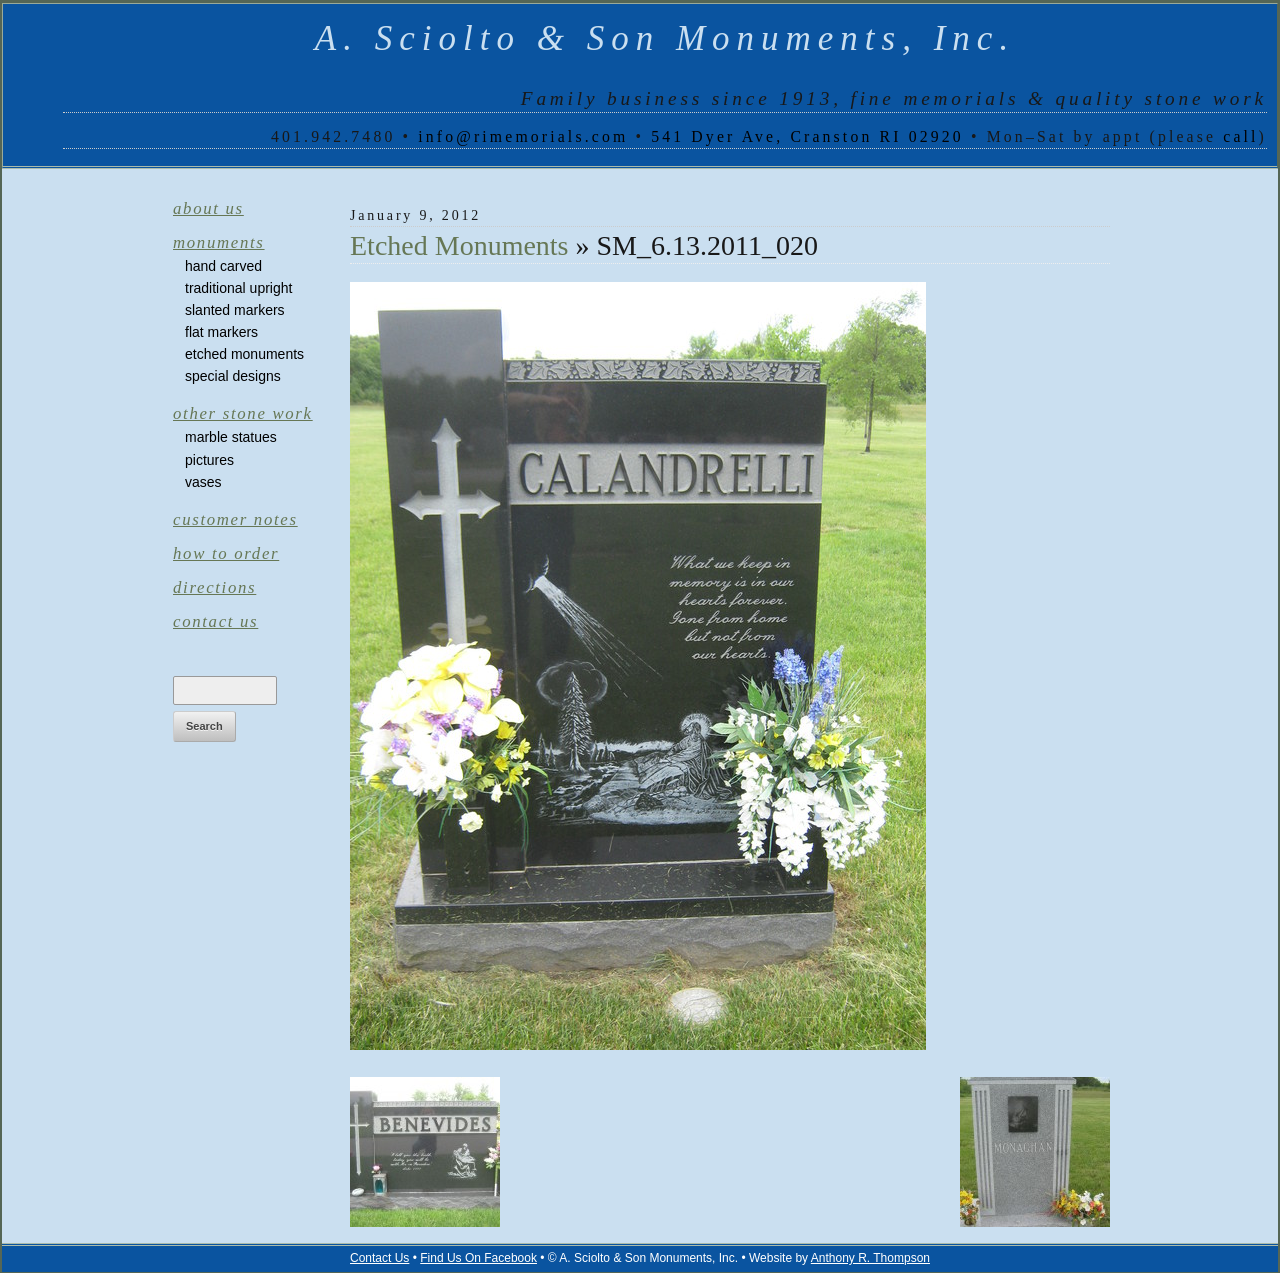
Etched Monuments (244, 354)
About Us (208, 208)
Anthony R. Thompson (870, 1258)
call (1240, 136)
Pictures (209, 460)
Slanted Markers (235, 310)
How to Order (226, 553)
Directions (214, 587)
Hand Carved (223, 266)
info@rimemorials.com (523, 136)
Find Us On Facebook (478, 1258)
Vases (203, 482)
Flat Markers (221, 332)
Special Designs (233, 376)
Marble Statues (231, 437)
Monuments (219, 242)
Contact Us (215, 621)
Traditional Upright (238, 288)
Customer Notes (235, 519)
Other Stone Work (243, 413)
